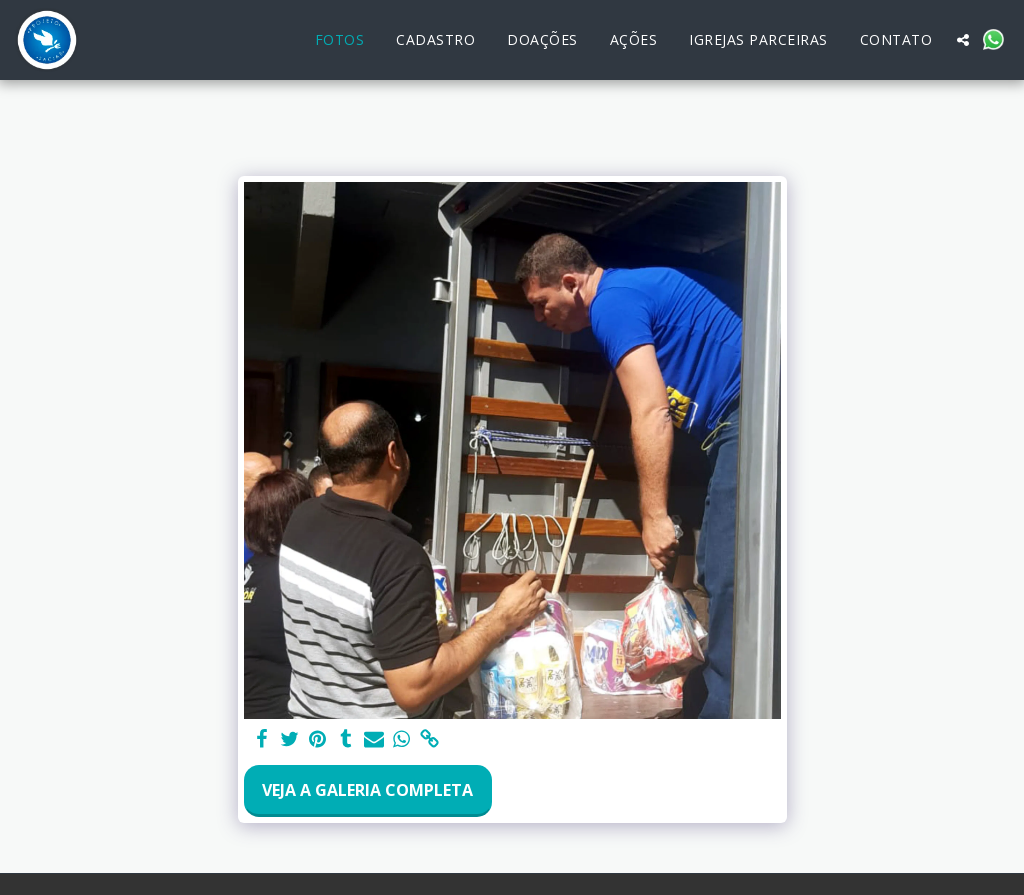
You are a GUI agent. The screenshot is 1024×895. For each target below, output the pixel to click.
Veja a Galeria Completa (367, 790)
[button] (963, 40)
